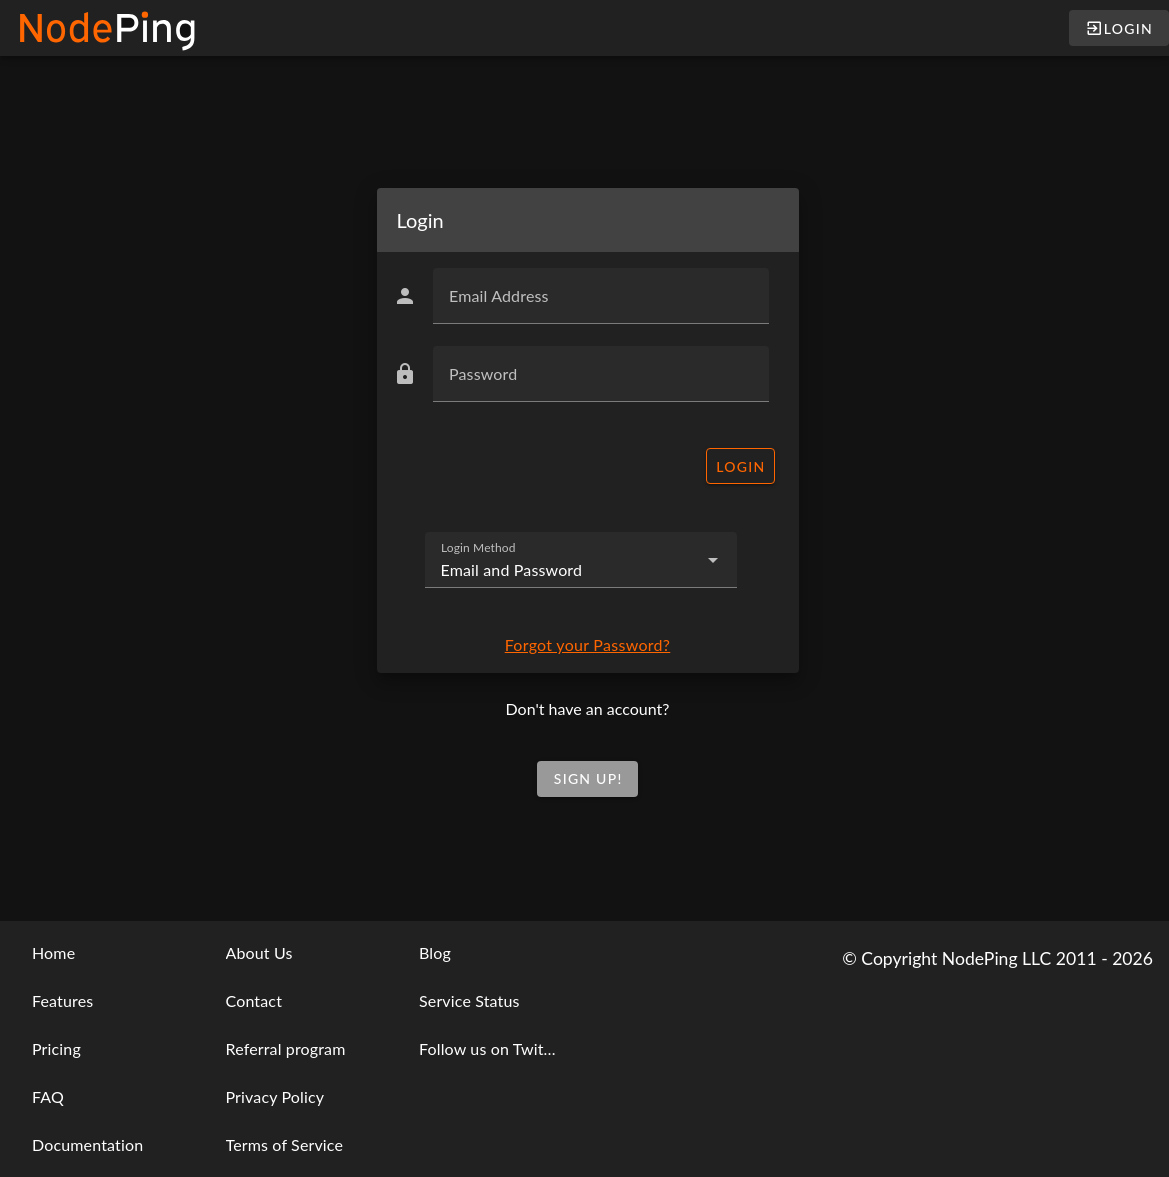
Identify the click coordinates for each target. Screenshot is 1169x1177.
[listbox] (101, 1049)
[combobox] (581, 560)
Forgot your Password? (588, 644)
